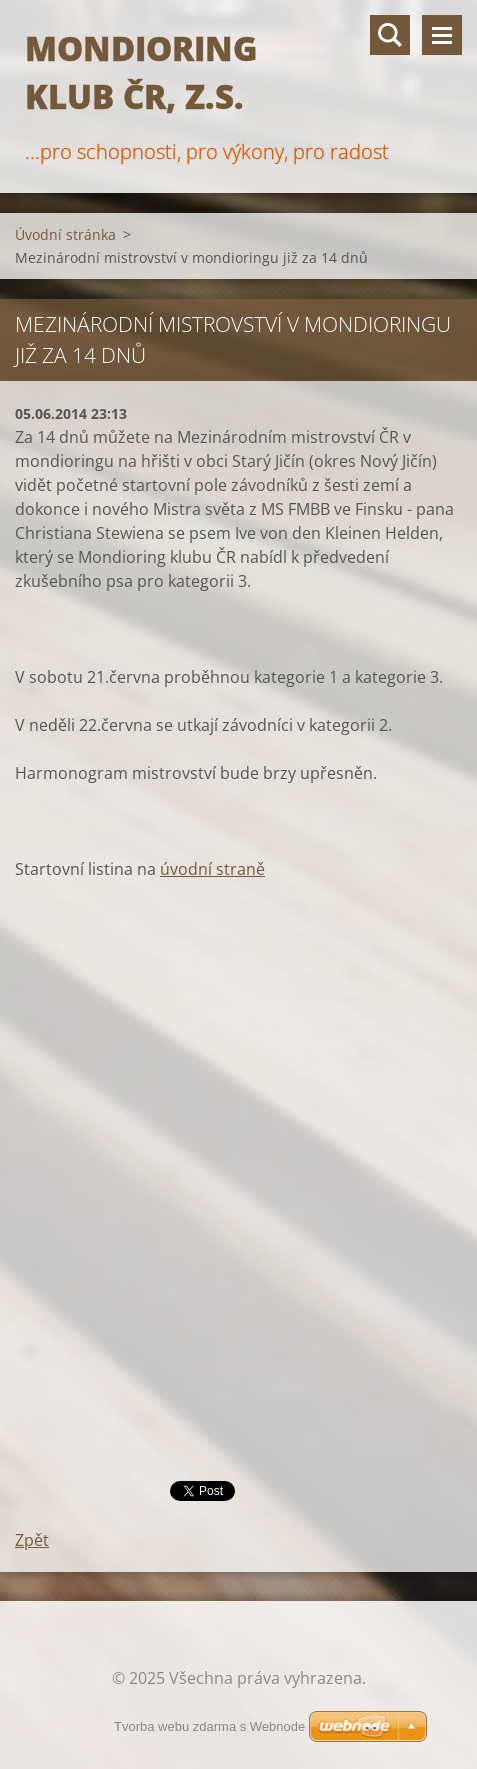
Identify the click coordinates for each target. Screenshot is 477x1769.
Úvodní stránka (65, 234)
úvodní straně (212, 869)
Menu (442, 35)
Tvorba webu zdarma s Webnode (209, 1726)
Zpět (32, 1540)
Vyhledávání (390, 35)
